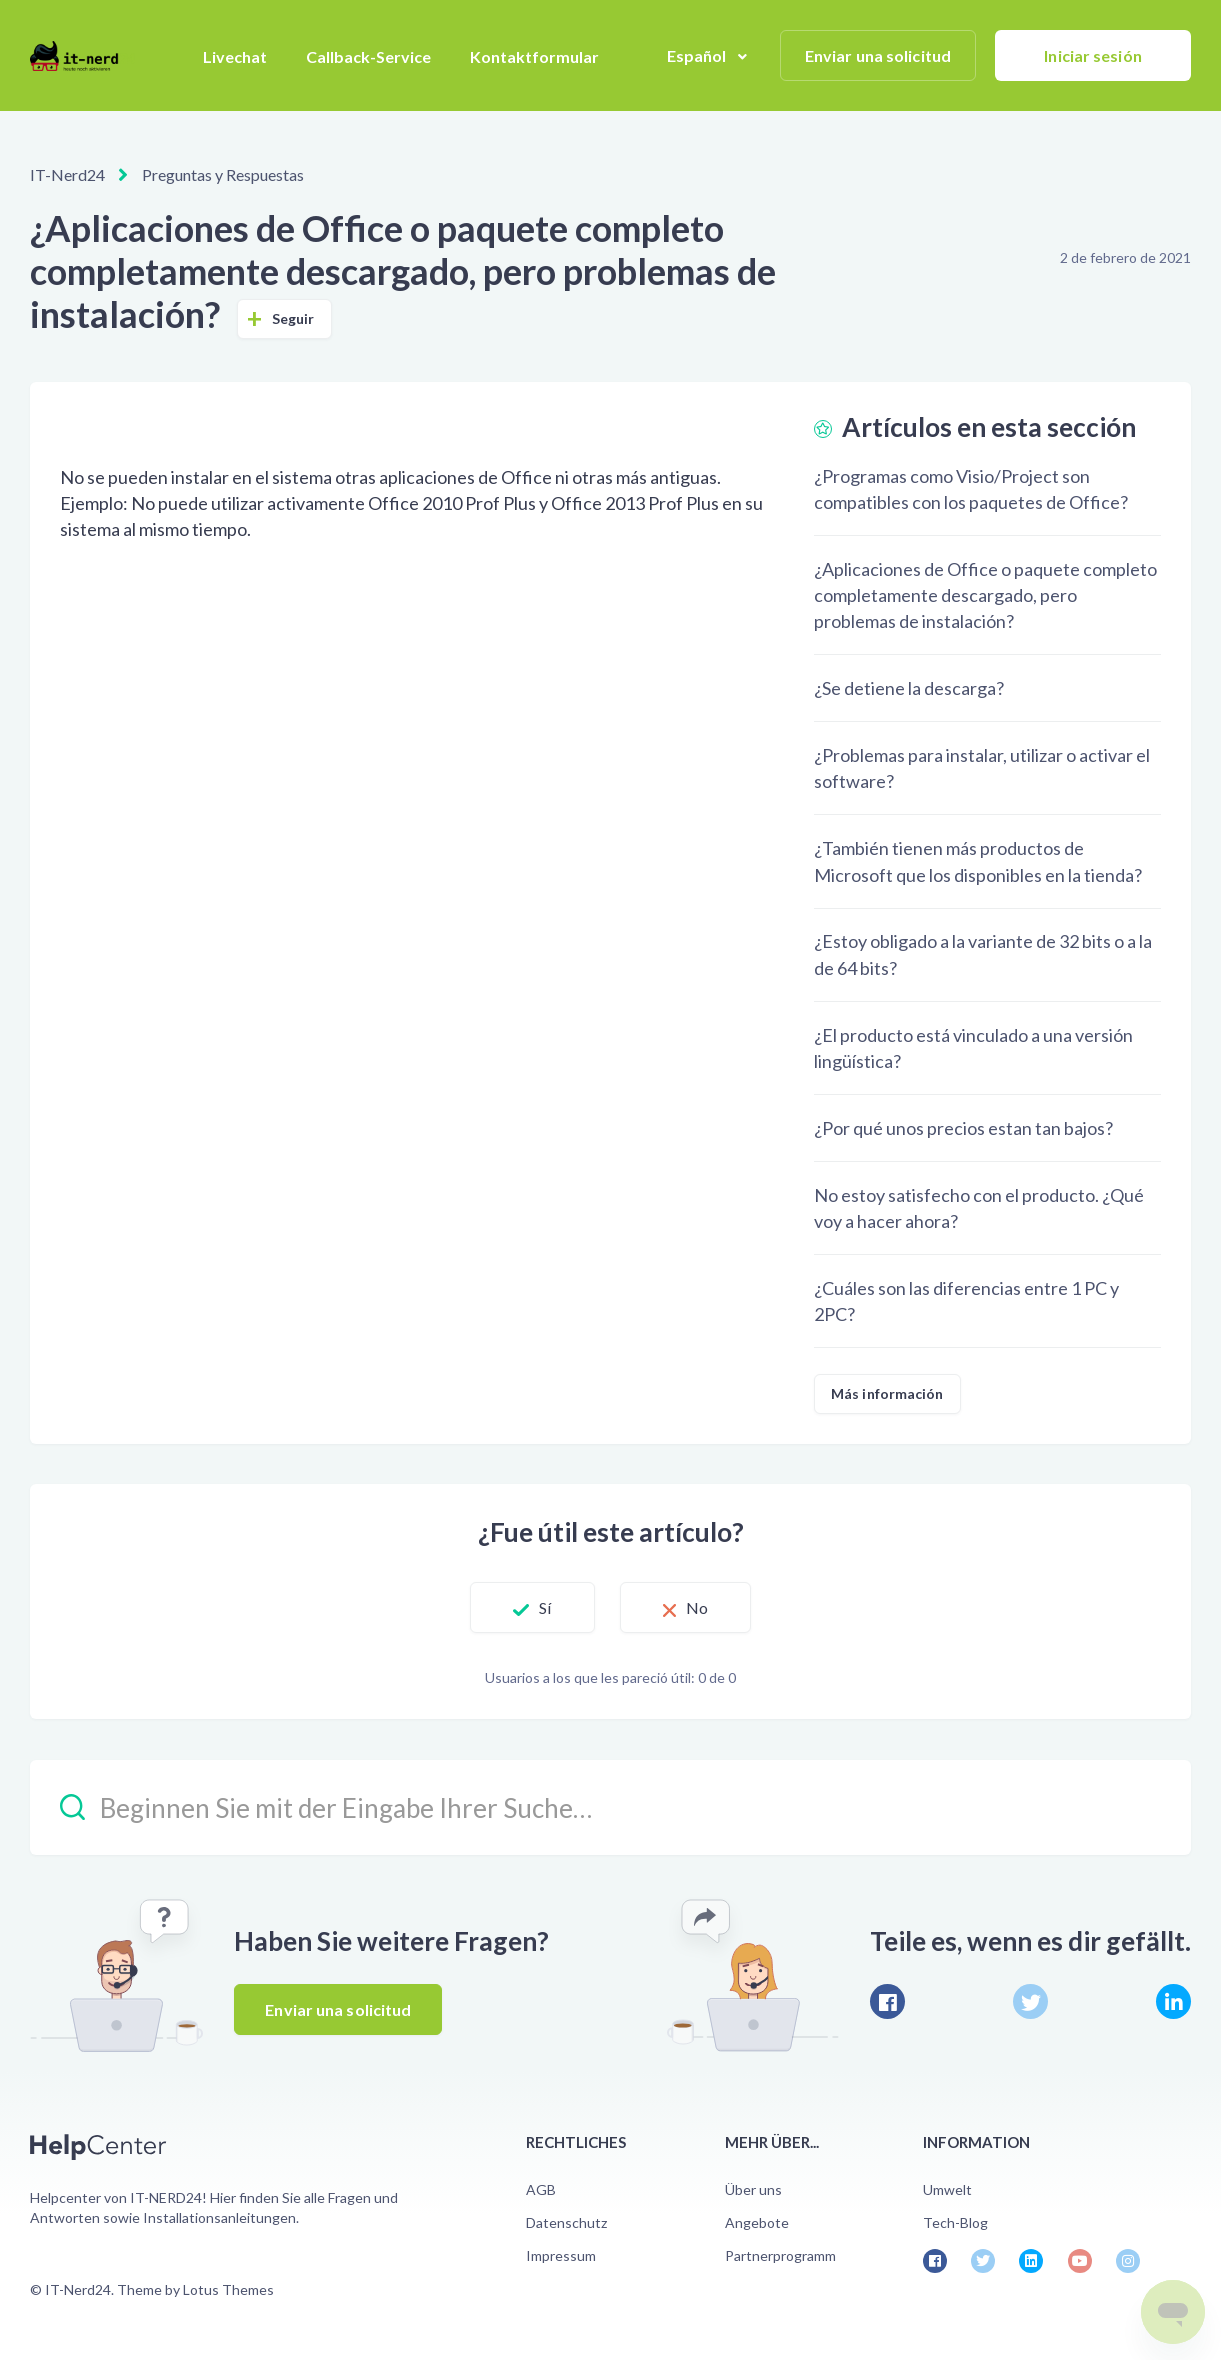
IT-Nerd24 (67, 174)
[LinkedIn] (1173, 2001)
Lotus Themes (228, 2289)
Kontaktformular (534, 56)
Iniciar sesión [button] (1092, 55)
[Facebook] (887, 2001)
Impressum (561, 2255)
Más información (887, 1393)
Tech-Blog (955, 2222)
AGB (541, 2189)
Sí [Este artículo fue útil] (545, 1607)
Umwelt (947, 2189)
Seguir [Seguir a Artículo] (293, 318)
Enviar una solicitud (878, 55)
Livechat (235, 56)
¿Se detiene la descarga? (909, 688)
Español (698, 55)
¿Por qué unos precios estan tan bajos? (963, 1128)
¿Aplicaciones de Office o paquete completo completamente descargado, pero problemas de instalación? (985, 595)
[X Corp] (1030, 2001)
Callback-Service (368, 56)
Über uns (753, 2189)
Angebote (757, 2222)
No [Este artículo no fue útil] (697, 1607)
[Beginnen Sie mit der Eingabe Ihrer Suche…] (610, 1807)
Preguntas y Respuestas (223, 174)
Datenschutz (566, 2222)
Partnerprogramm (780, 2255)
